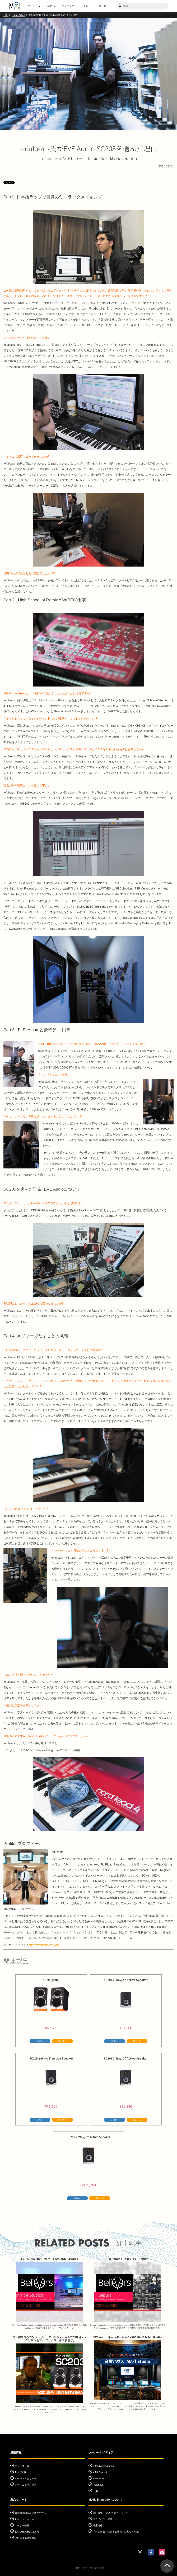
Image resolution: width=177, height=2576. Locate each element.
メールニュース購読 (25, 2484)
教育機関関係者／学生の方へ (30, 2513)
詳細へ (40, 2041)
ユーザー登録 (22, 2525)
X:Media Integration (103, 2466)
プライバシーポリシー (105, 2519)
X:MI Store (98, 2478)
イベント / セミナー (25, 2478)
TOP (5, 15)
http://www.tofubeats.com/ (44, 1945)
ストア (102, 6)
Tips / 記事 (20, 2472)
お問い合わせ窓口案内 (27, 2531)
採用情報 (98, 2525)
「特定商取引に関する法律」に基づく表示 (116, 2531)
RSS (95, 2491)
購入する (62, 2041)
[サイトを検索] (142, 6)
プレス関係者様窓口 (25, 2537)
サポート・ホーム (24, 2519)
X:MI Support (100, 2472)
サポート (88, 6)
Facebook (98, 2484)
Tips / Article (18, 15)
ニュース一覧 (22, 2466)
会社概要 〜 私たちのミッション (110, 2513)
